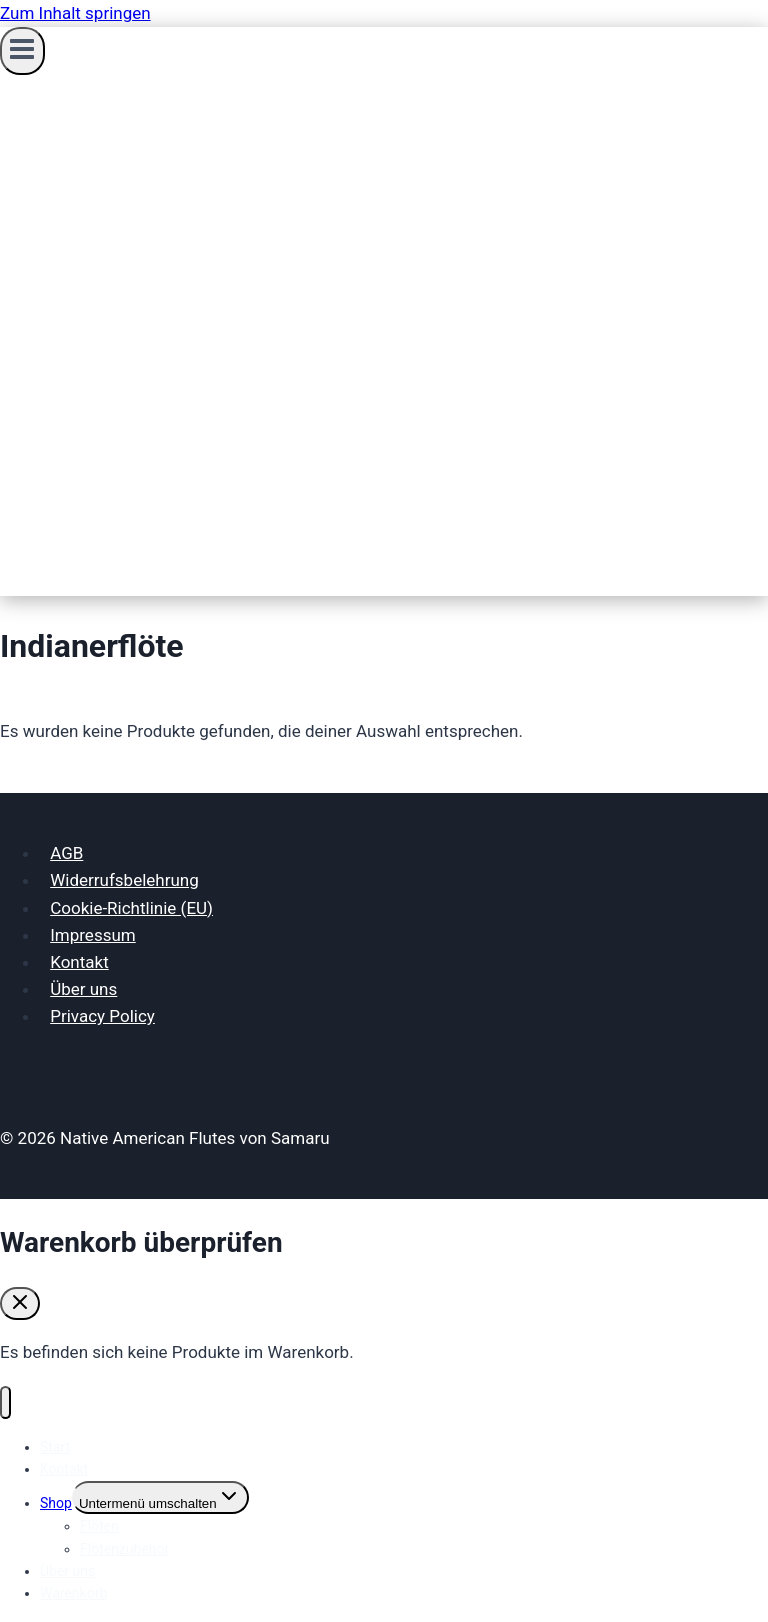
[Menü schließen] (5, 1402)
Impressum (93, 935)
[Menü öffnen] (22, 51)
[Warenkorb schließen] (20, 1303)
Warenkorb (73, 1593)
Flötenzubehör (124, 1549)
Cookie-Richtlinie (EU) (131, 908)
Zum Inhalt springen (75, 13)
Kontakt (79, 962)
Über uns (83, 989)
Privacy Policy (102, 1016)
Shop (56, 1503)
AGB (66, 853)
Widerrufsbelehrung (124, 880)
